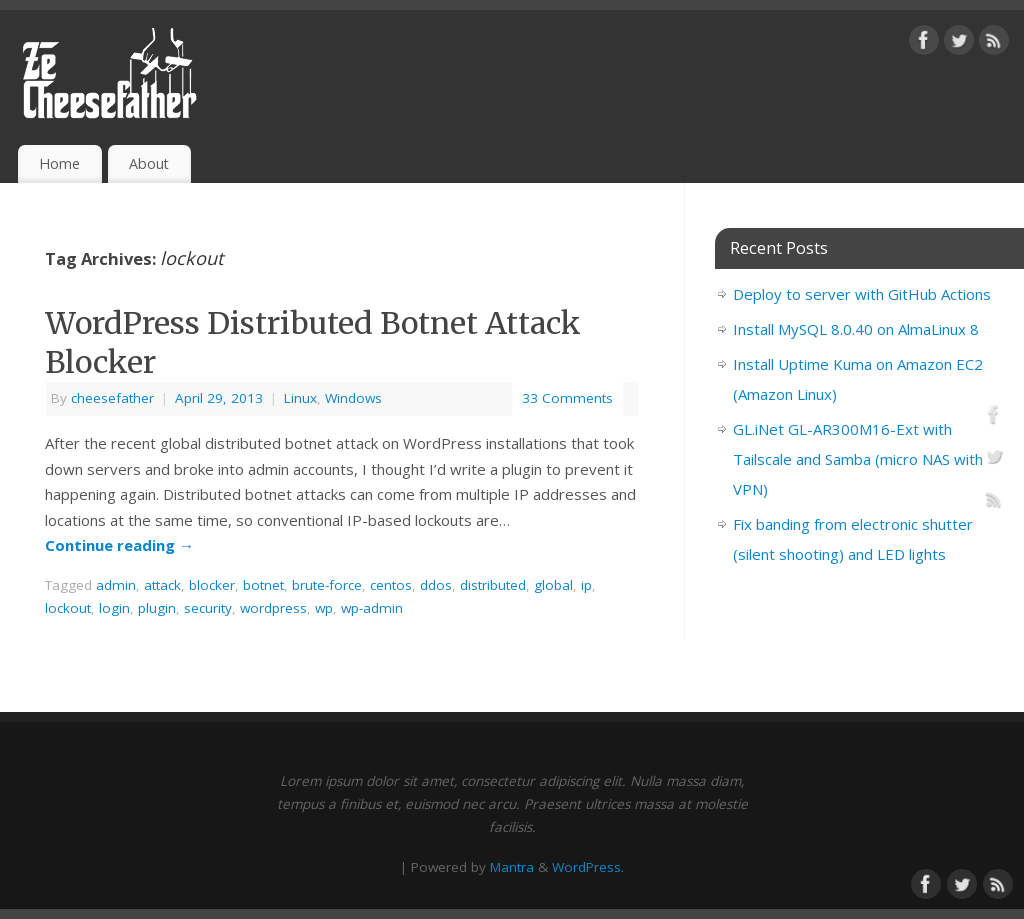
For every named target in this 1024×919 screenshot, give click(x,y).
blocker (212, 585)
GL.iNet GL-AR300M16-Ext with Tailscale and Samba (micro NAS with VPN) (858, 459)
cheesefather (112, 398)
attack (162, 585)
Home (59, 163)
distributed (493, 585)
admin (116, 585)
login (114, 608)
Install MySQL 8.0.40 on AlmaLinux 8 (856, 329)
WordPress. (588, 867)
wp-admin (372, 608)
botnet (263, 585)
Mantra (512, 867)
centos (391, 585)
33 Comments (567, 398)
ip (586, 585)
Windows (353, 398)
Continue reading (119, 545)
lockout (68, 608)
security (208, 608)
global (553, 585)
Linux (300, 398)
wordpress (273, 608)
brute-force (327, 585)
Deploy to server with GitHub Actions (862, 294)
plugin (157, 608)
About (149, 163)
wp (324, 608)
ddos (436, 585)
